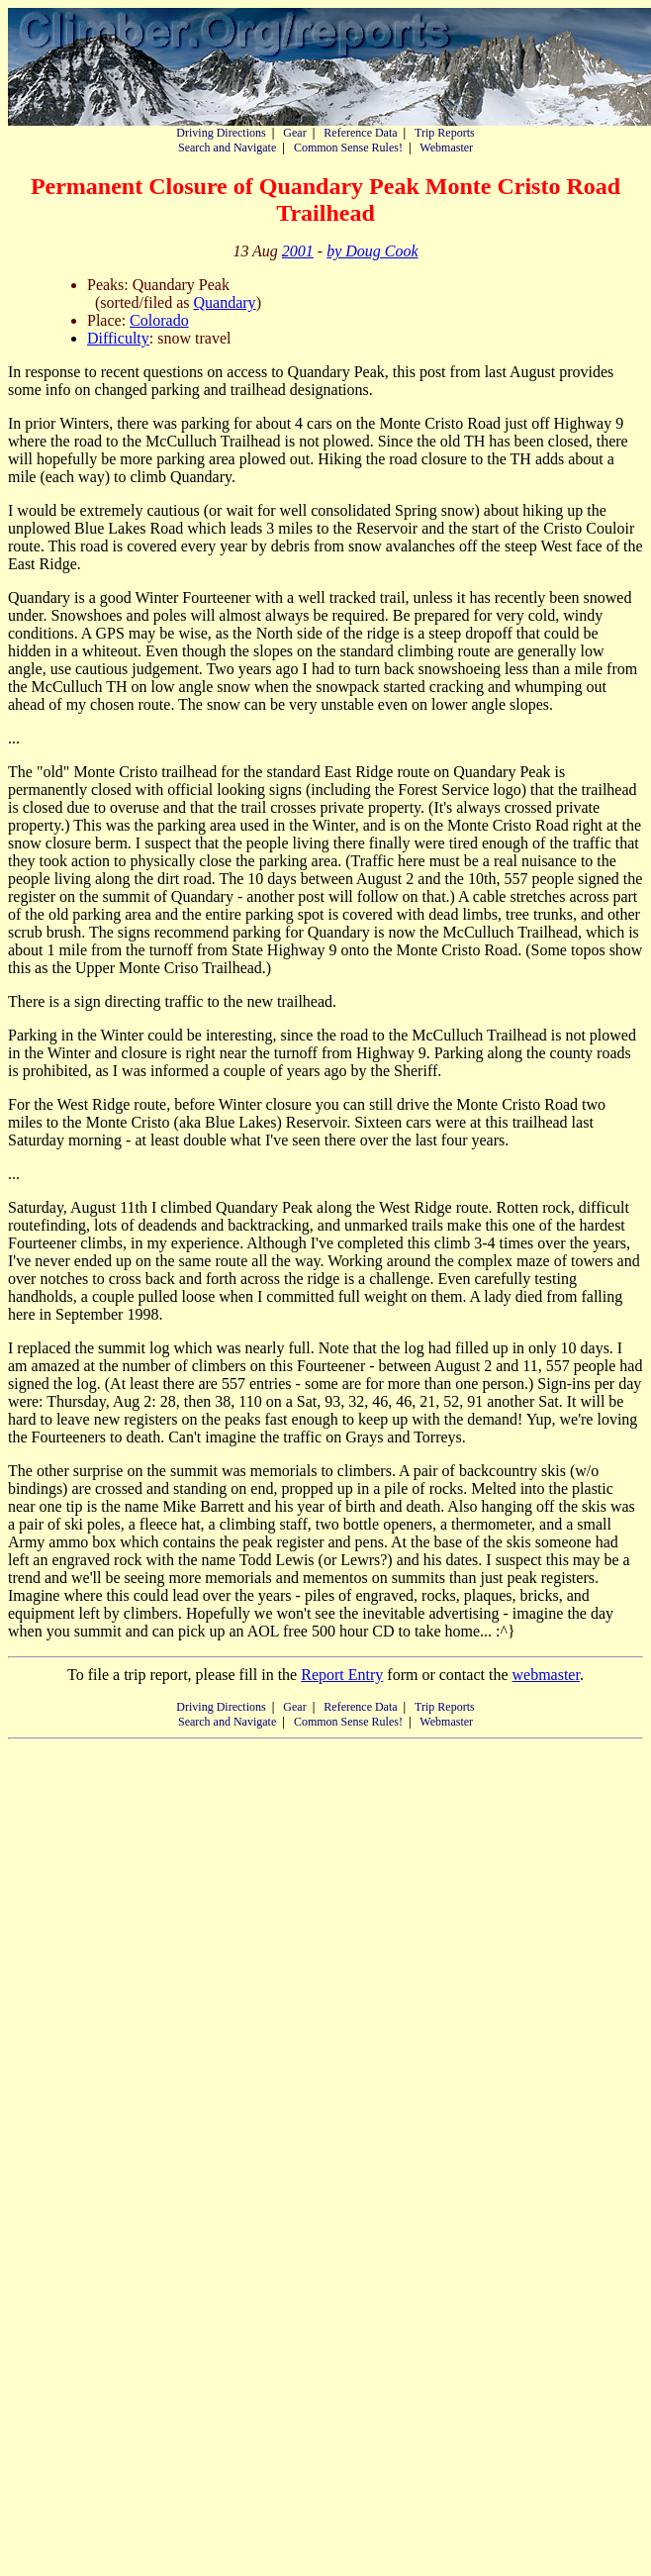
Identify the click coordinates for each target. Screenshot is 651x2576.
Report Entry (342, 1674)
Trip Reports (445, 133)
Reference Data (360, 133)
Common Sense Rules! (348, 147)
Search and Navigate (227, 147)
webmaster (545, 1674)
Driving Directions (220, 133)
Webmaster (446, 147)
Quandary (225, 302)
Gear (294, 133)
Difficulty (118, 338)
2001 (298, 251)
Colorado (159, 320)
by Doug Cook (372, 251)
